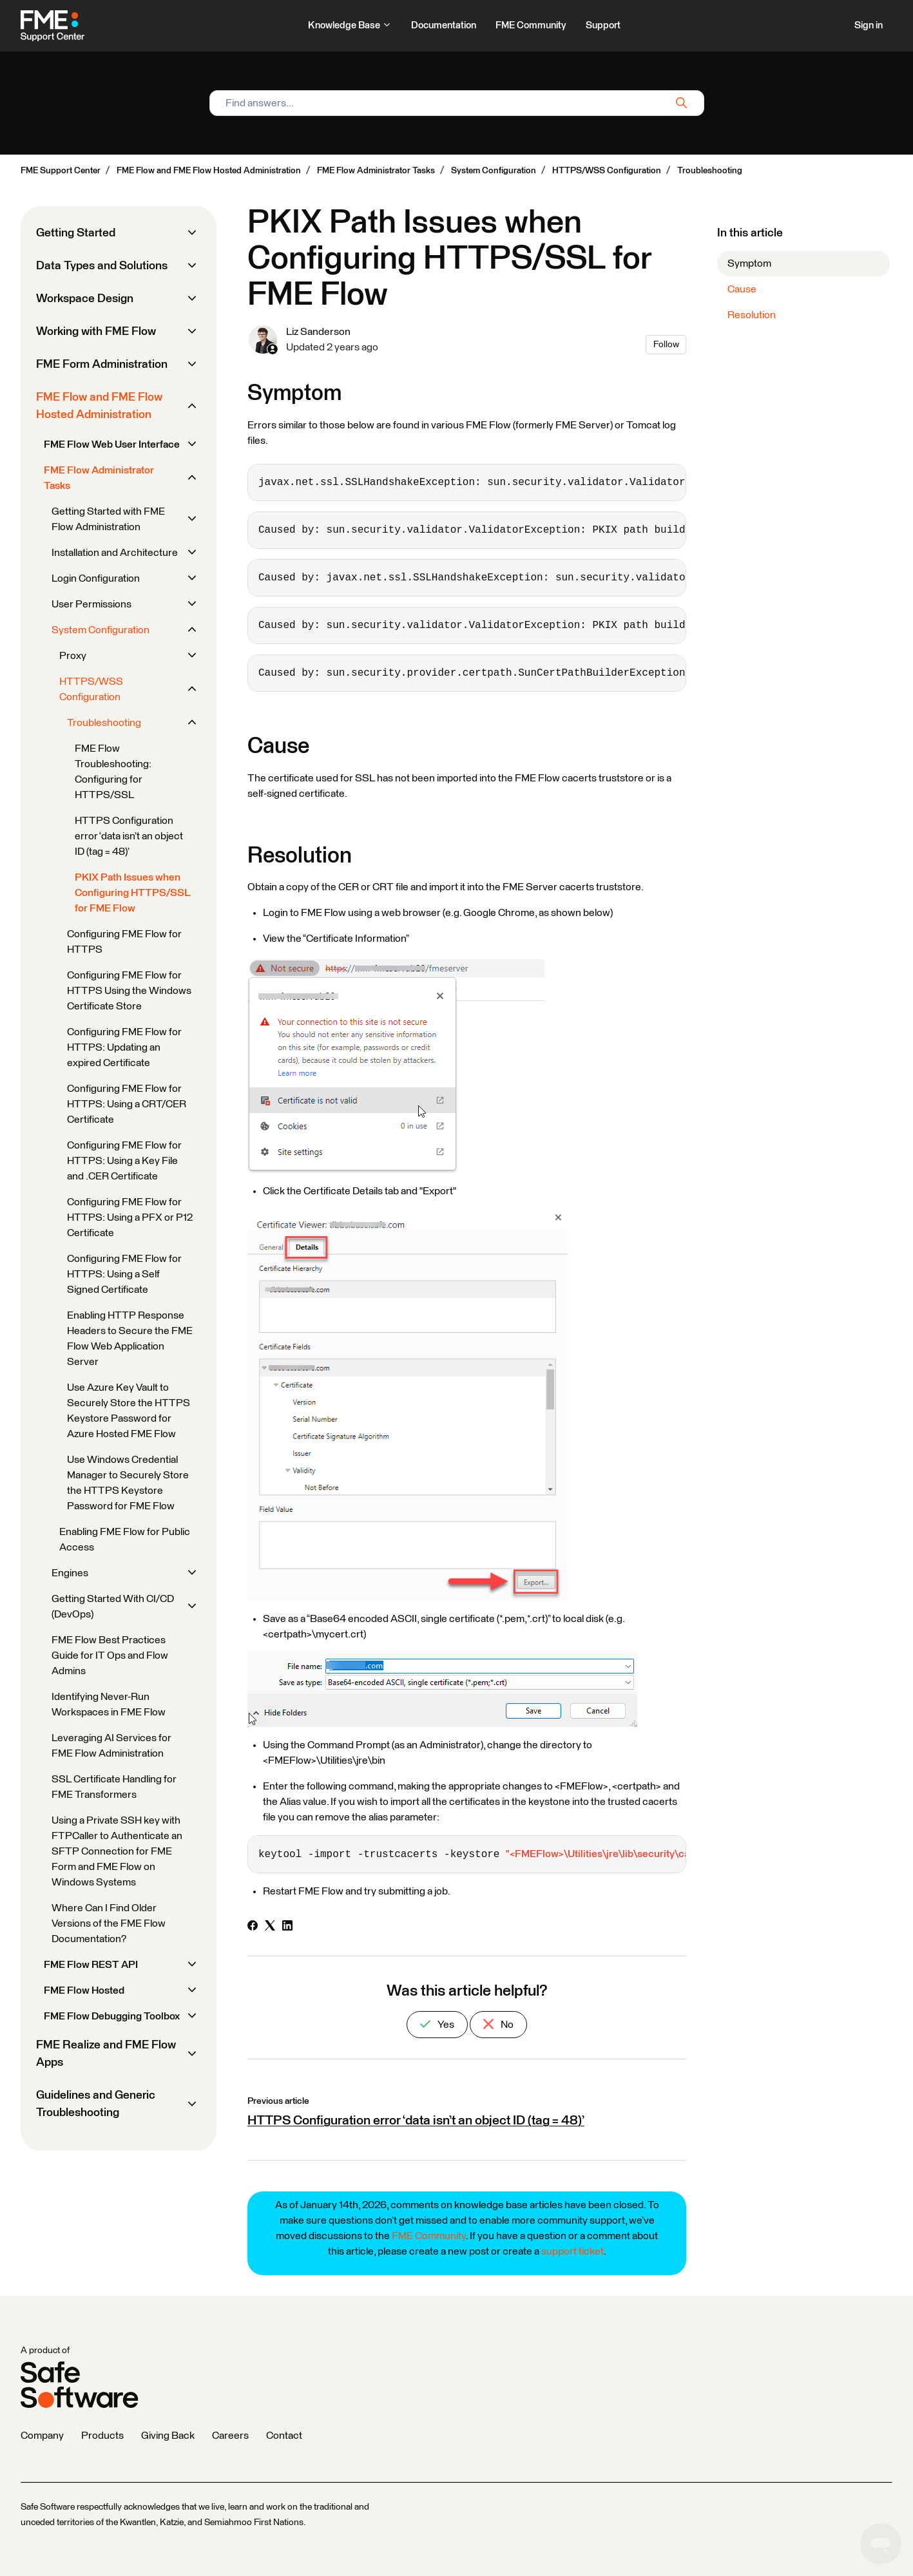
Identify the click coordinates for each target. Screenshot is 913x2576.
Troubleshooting (709, 170)
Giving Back (168, 2435)
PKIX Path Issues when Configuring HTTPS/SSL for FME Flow (132, 892)
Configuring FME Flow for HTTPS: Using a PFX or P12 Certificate (130, 1217)
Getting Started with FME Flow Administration (108, 519)
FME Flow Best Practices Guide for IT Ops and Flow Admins (110, 1655)
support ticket (572, 2251)
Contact (284, 2435)
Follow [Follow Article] (666, 344)
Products (102, 2435)
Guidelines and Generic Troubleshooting (95, 2104)
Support (603, 25)
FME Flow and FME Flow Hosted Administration (209, 170)
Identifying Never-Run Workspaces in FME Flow (109, 1704)
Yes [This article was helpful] (437, 2024)
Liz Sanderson (318, 332)
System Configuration (493, 170)
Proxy (72, 656)
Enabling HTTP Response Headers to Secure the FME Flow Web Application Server (130, 1338)
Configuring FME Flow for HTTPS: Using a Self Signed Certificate (124, 1274)
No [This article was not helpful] (498, 2024)
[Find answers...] (456, 103)
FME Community (530, 25)
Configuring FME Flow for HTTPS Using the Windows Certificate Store (129, 990)
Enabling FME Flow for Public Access (124, 1539)
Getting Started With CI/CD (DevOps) (113, 1606)
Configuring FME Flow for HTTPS (124, 942)
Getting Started (75, 233)
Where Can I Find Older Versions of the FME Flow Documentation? (109, 1923)
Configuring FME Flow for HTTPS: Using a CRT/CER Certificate (126, 1104)
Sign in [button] (868, 25)
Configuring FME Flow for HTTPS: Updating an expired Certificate (124, 1047)
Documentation (443, 25)
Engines (70, 1573)
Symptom (749, 263)
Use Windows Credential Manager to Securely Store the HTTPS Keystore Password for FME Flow (128, 1483)
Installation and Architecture (115, 553)
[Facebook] (252, 1927)
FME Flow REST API (91, 1965)
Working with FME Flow (96, 332)
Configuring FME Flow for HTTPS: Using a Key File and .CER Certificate (124, 1160)
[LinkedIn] (287, 1927)
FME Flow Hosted (84, 1990)
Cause (741, 289)
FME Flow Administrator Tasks (376, 170)
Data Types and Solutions (102, 266)
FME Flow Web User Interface (112, 444)
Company (42, 2435)
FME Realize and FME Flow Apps (106, 2053)
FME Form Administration (102, 364)
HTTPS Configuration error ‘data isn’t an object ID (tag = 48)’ (415, 2120)
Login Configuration (96, 578)
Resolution (751, 315)
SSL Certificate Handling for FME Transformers (114, 1787)
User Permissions (91, 604)
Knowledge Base (350, 25)
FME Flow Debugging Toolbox (112, 2016)
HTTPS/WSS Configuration (606, 170)
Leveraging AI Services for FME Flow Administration (111, 1746)
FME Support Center (61, 170)
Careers (230, 2435)
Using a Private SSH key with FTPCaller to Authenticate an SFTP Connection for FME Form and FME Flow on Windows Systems (117, 1851)
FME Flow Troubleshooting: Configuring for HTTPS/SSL (113, 771)
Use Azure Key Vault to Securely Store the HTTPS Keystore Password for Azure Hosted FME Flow (128, 1410)
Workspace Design (84, 299)
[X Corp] (270, 1927)
